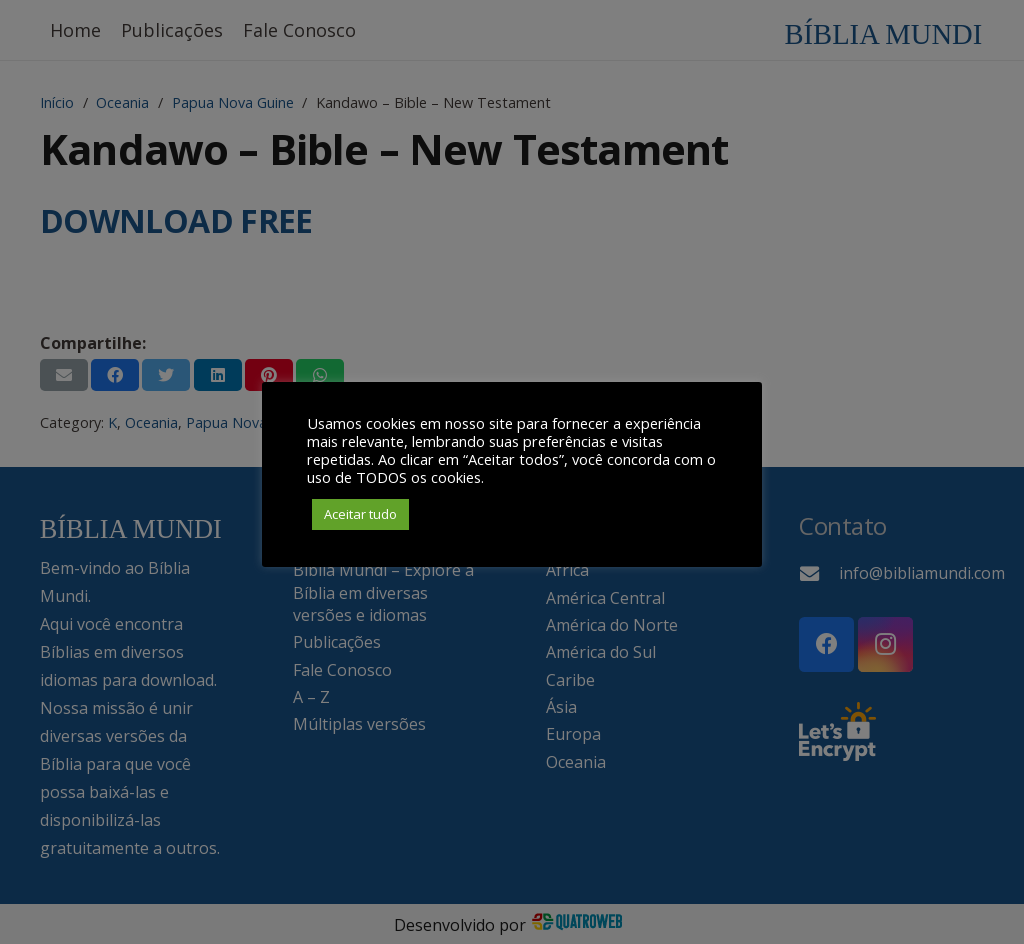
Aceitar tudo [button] (360, 514)
